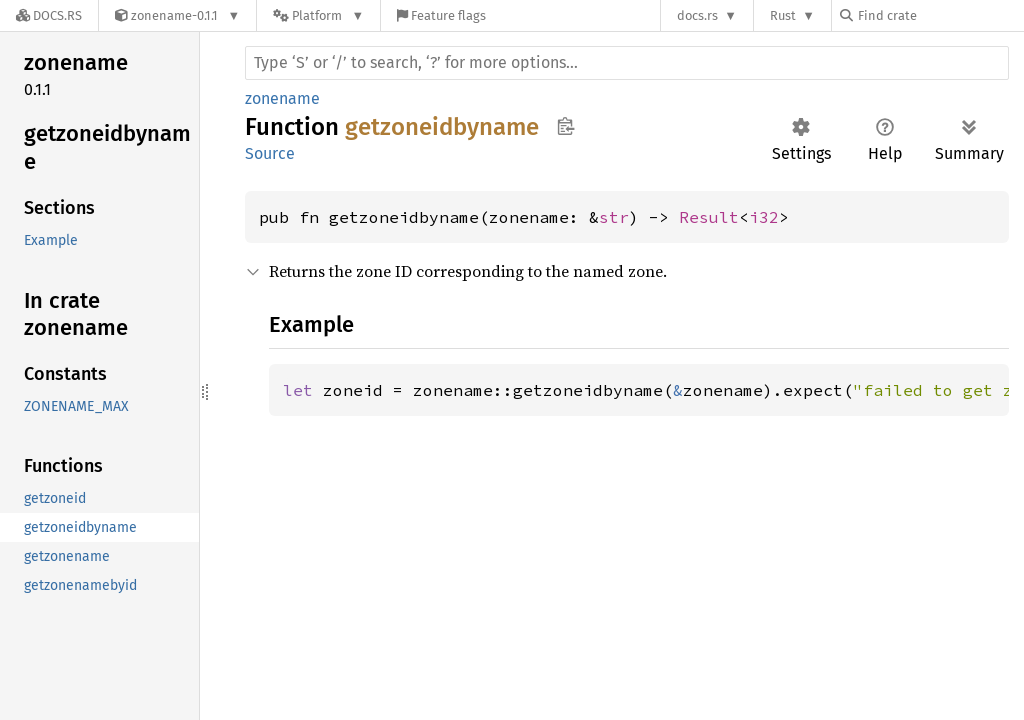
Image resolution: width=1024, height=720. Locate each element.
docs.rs (697, 15)
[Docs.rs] (49, 15)
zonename (282, 98)
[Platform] (318, 15)
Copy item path (565, 126)
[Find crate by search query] (940, 15)
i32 (764, 217)
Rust (783, 15)
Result (709, 217)
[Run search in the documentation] (627, 63)
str (614, 217)
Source (270, 153)
